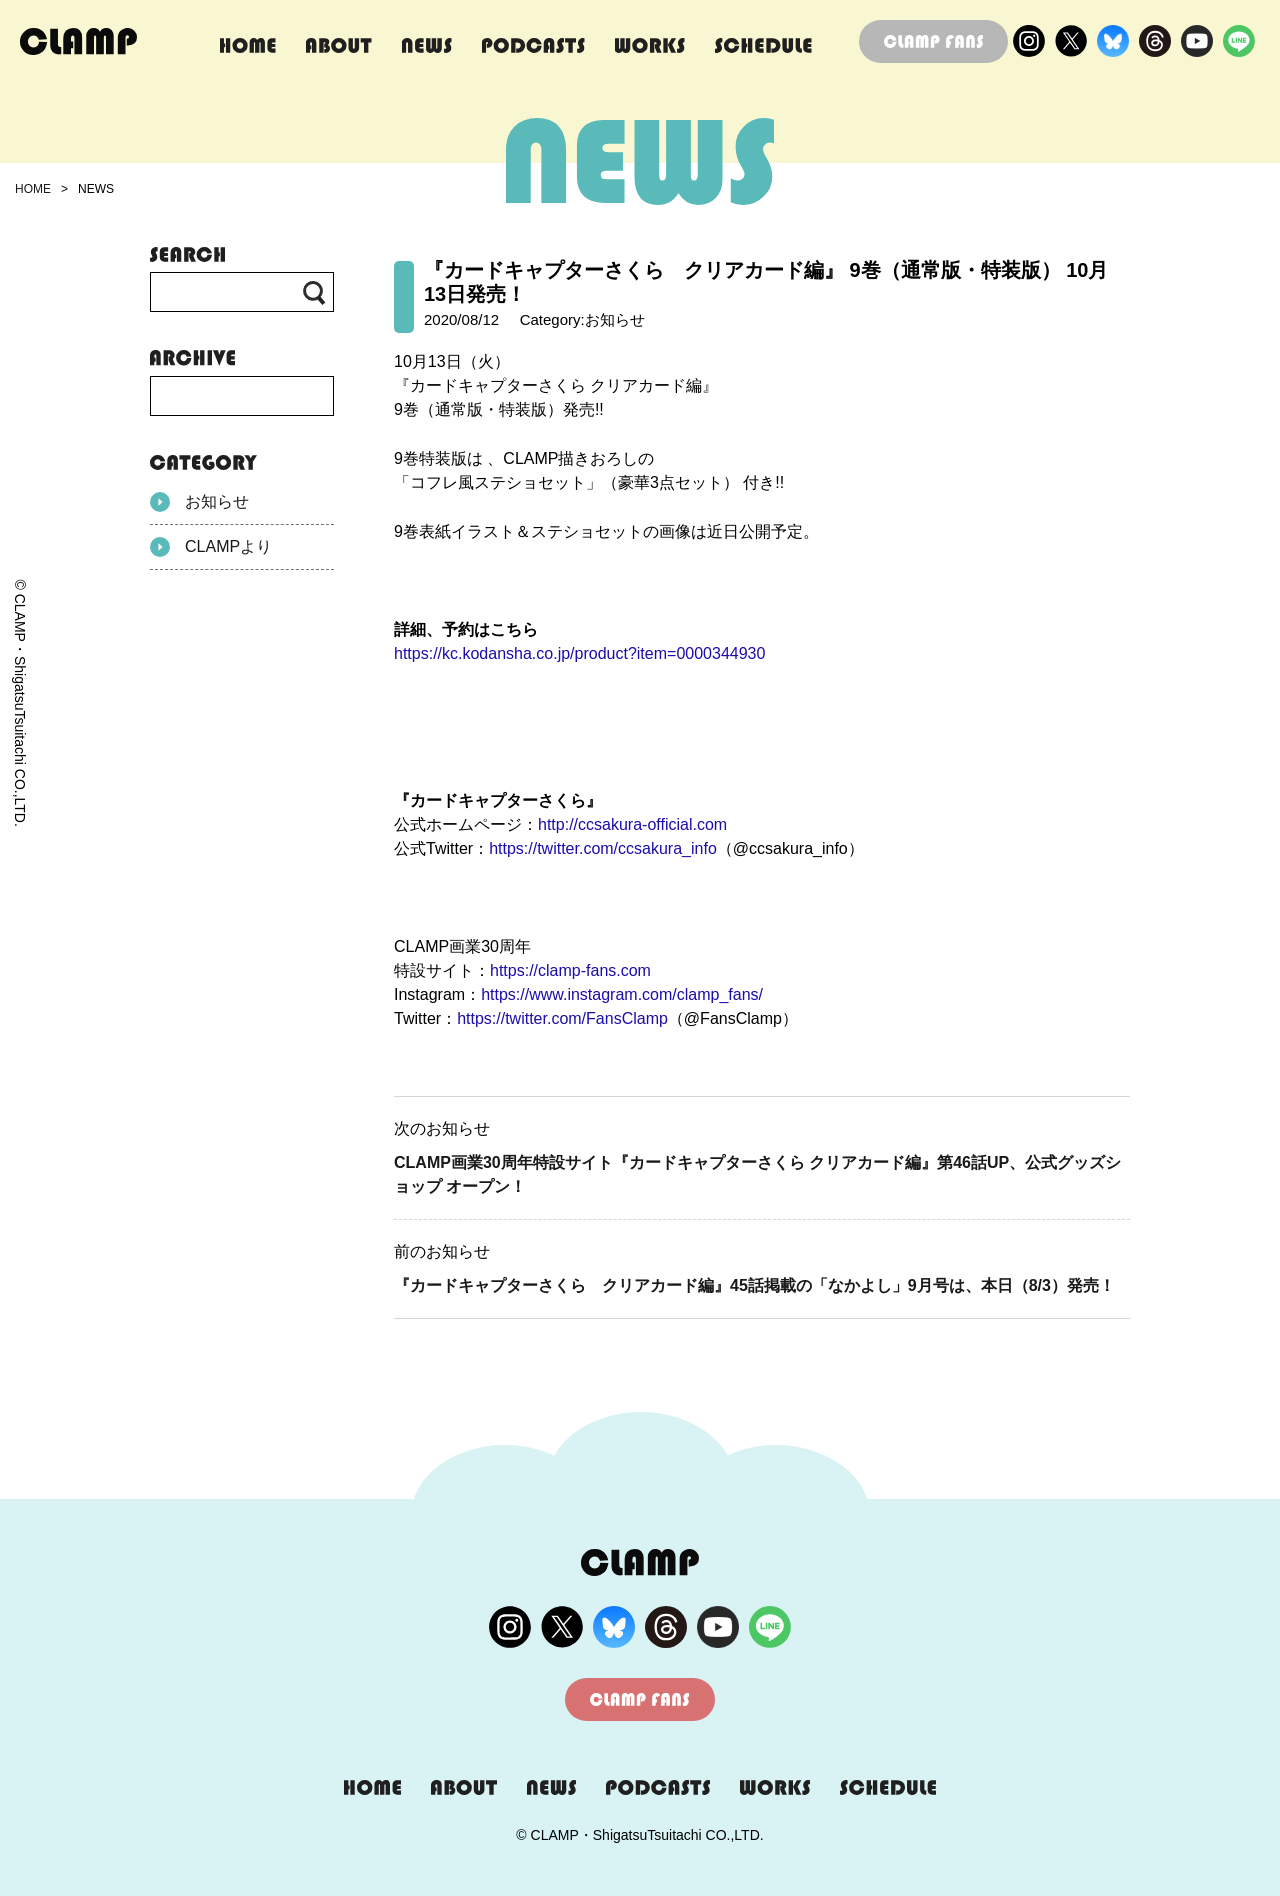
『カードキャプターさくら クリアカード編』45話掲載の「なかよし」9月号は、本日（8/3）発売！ (754, 1285)
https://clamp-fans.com (570, 970)
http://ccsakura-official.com (632, 824)
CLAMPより (211, 547)
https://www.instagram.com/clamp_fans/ (622, 994)
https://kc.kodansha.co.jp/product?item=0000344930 (579, 653)
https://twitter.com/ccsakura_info (603, 848)
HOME (33, 189)
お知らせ (199, 502)
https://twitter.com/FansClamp (562, 1018)
